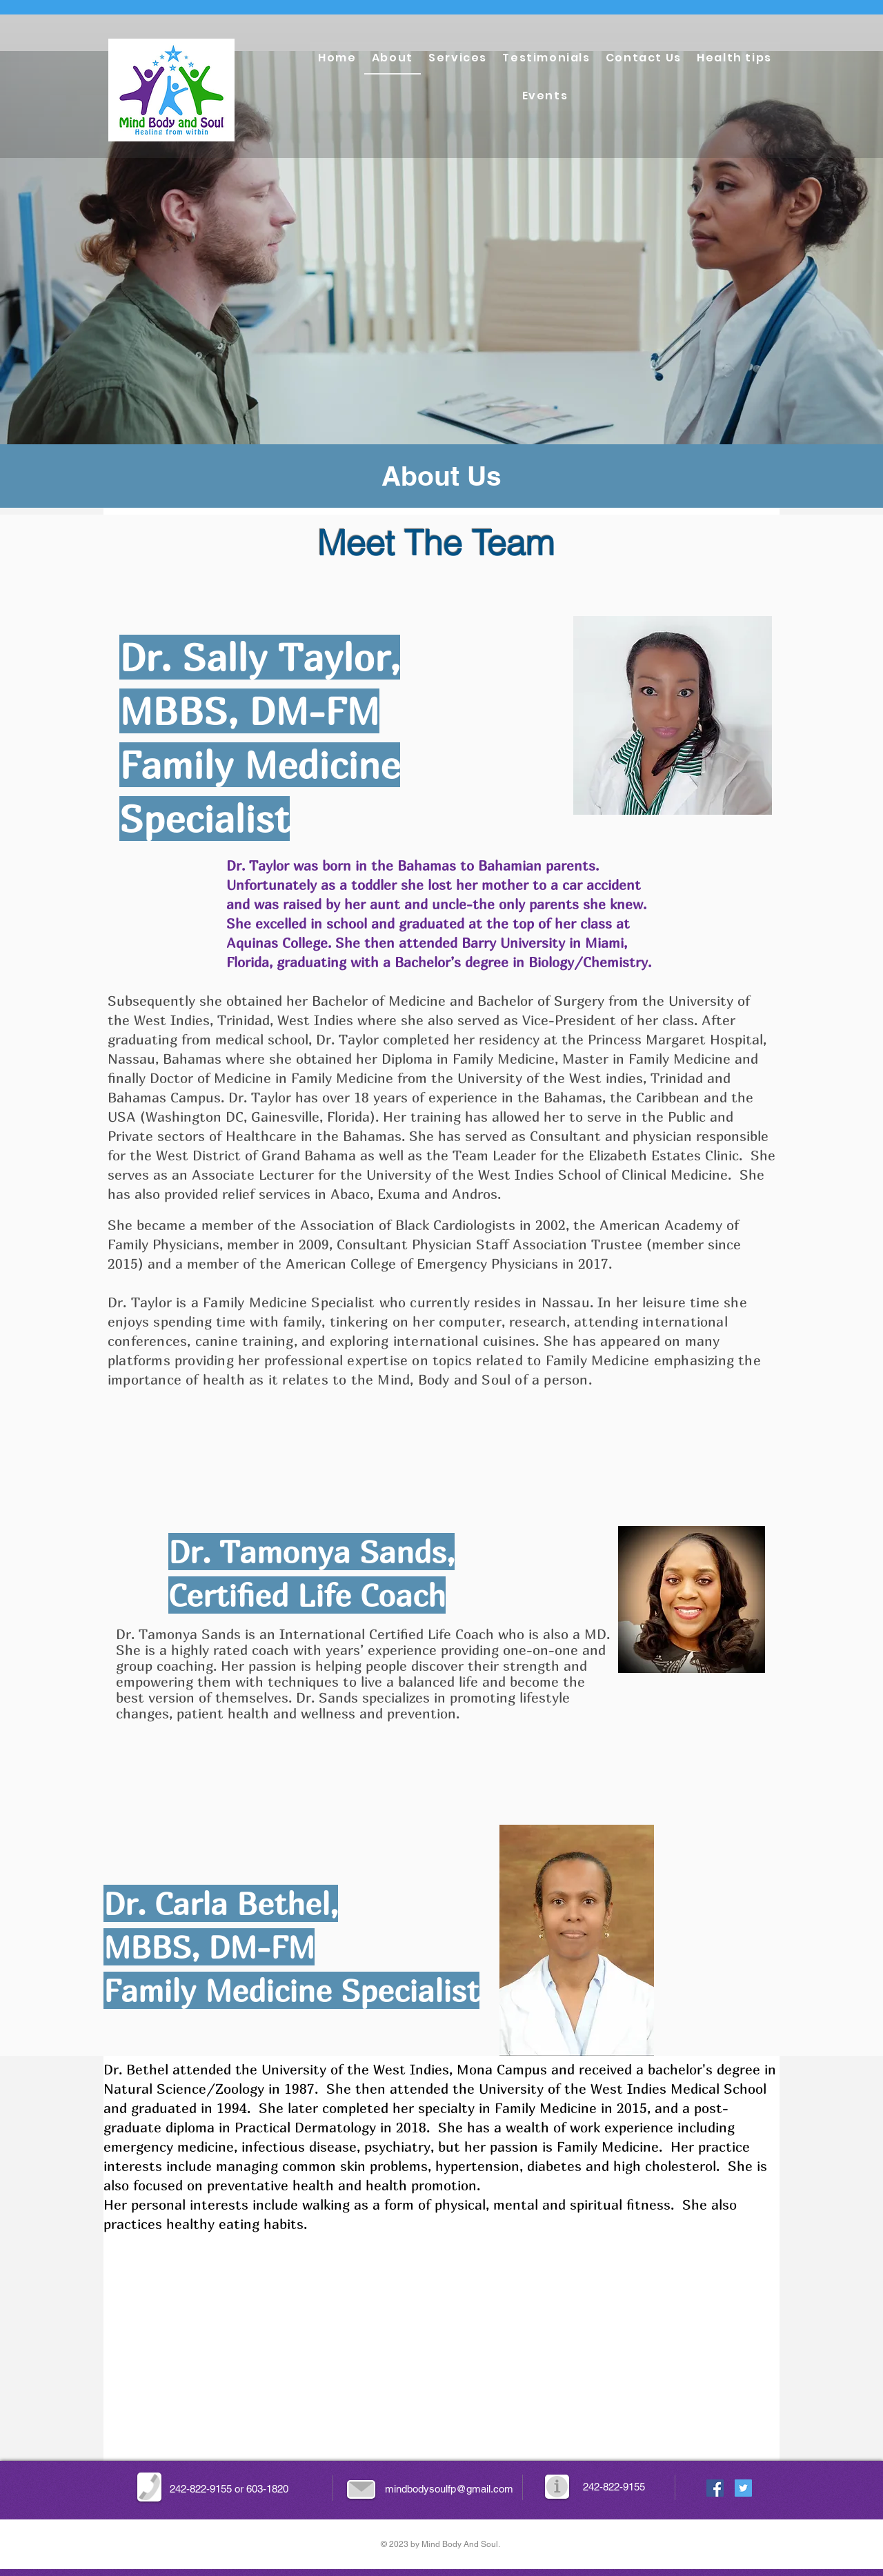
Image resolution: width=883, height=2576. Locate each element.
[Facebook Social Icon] (715, 2488)
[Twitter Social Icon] (743, 2488)
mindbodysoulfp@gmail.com (449, 2489)
